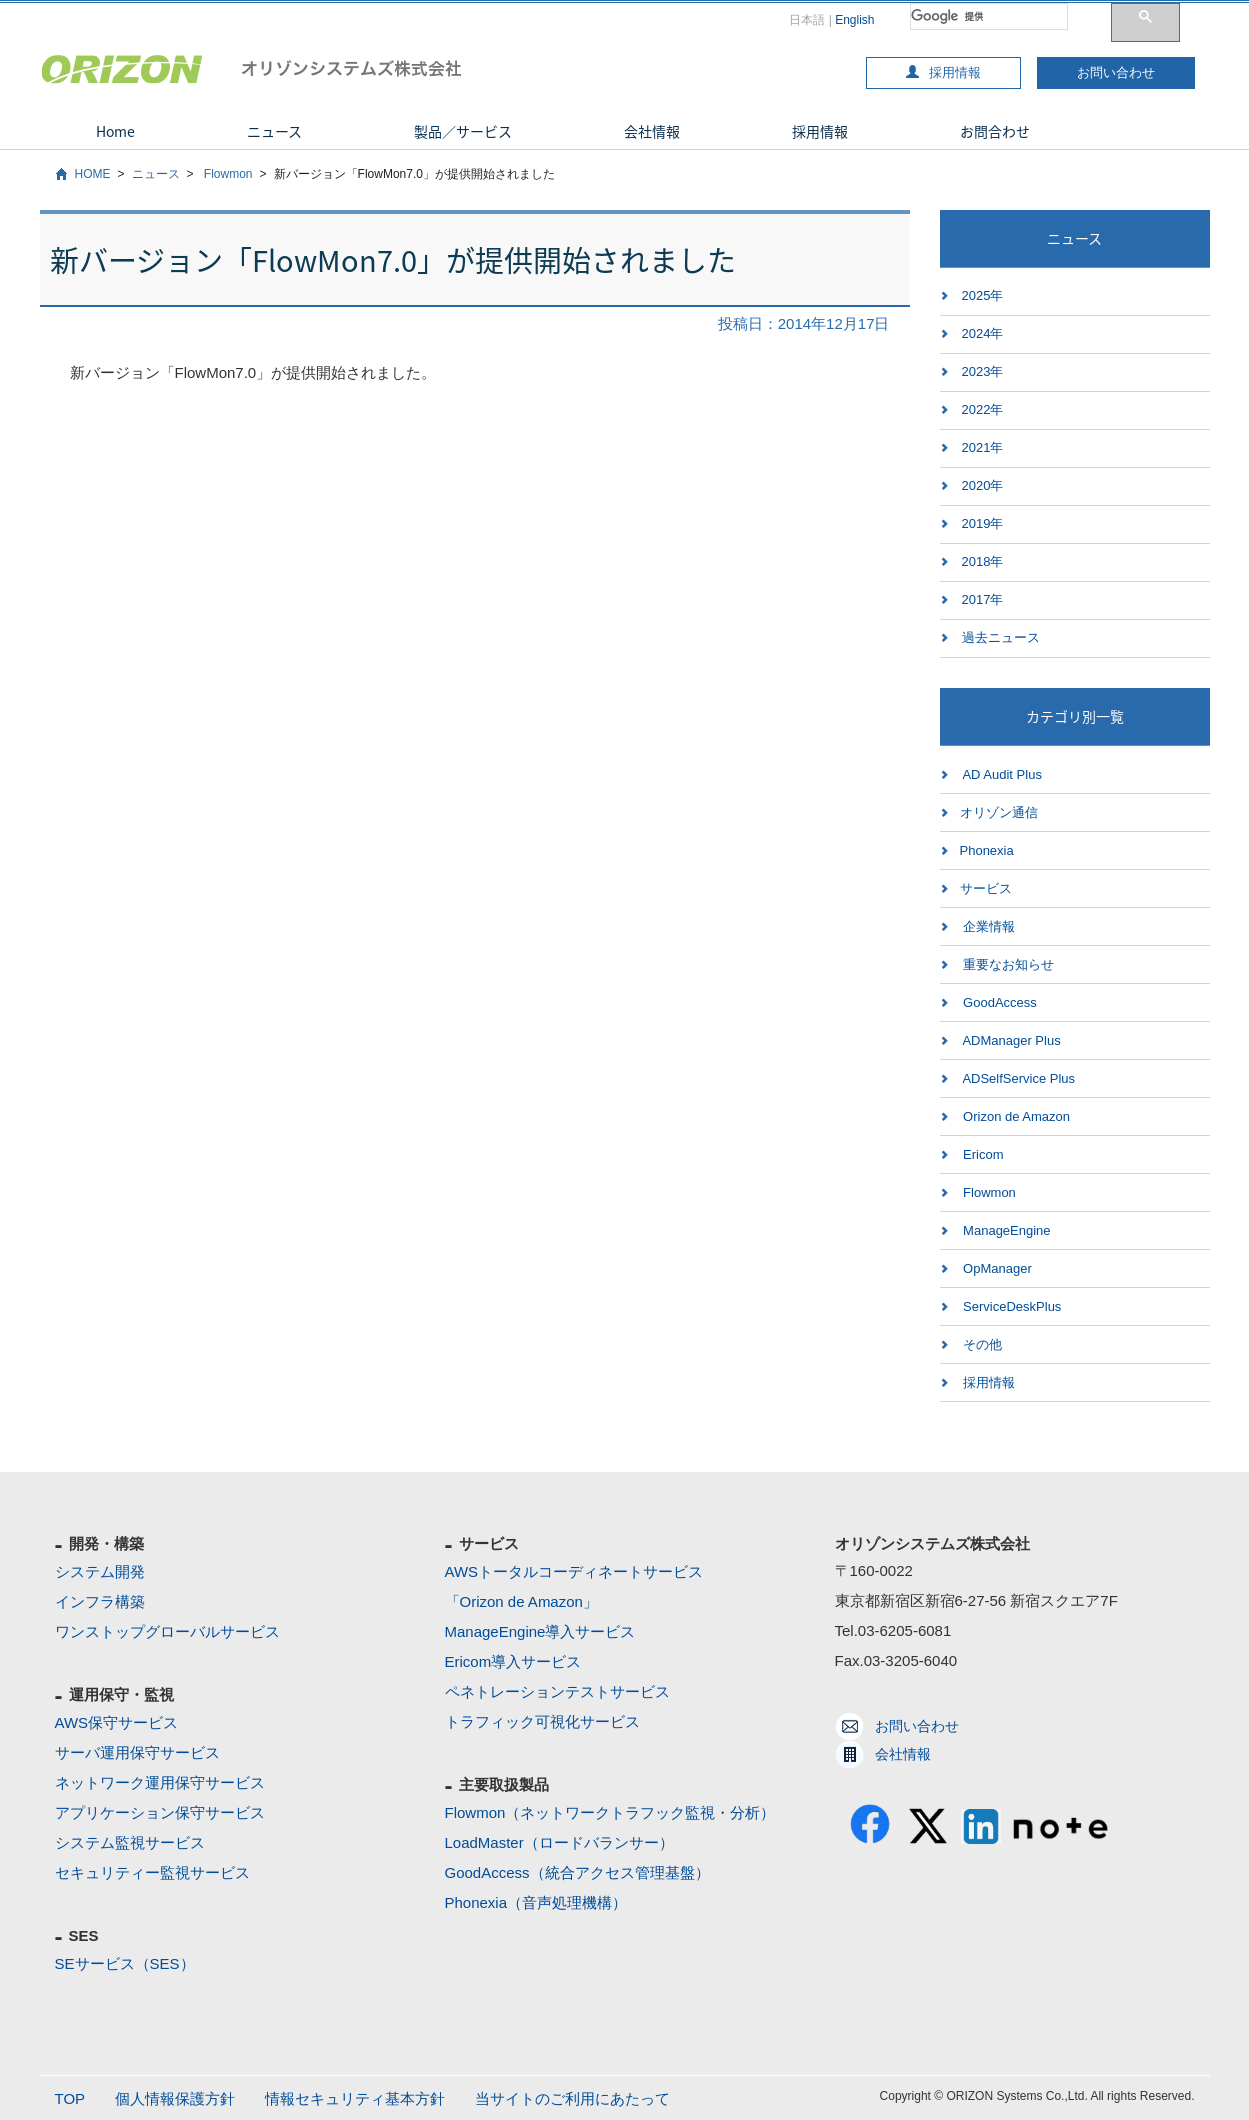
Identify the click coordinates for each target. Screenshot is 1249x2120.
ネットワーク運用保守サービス (160, 1782)
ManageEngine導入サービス (540, 1631)
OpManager (996, 1268)
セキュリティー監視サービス (152, 1872)
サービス (986, 888)
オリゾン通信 (999, 812)
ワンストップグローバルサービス (167, 1631)
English (854, 20)
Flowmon (227, 174)
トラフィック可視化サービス (542, 1721)
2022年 (983, 409)
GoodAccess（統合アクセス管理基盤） (577, 1872)
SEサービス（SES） (125, 1963)
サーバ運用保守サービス (137, 1752)
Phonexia (987, 850)
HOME (93, 174)
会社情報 (652, 131)
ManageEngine (1005, 1230)
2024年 (983, 333)
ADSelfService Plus (1018, 1078)
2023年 (983, 371)
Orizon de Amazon (1015, 1116)
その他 (981, 1344)
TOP (70, 2098)
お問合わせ (995, 131)
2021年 (983, 447)
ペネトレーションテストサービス (557, 1691)
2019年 (983, 523)
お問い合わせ (1116, 72)
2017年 (983, 599)
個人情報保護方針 (175, 2098)
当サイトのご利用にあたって (572, 2098)
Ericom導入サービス (513, 1661)
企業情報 (988, 926)
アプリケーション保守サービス (160, 1812)
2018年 (983, 561)
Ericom (982, 1154)
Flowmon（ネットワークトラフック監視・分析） (610, 1812)
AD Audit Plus (1001, 774)
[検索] (989, 16)
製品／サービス (463, 131)
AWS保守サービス (117, 1722)
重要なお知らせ (1007, 964)
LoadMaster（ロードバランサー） (559, 1842)
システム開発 (100, 1571)
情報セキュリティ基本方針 (355, 2098)
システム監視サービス (130, 1842)
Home (115, 131)
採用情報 (943, 72)
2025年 (983, 295)
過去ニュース (1001, 637)
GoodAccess (998, 1002)
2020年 (983, 485)
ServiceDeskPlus (1011, 1306)
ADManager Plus (1010, 1040)
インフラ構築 (100, 1601)
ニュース (274, 131)
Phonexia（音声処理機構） (536, 1902)
